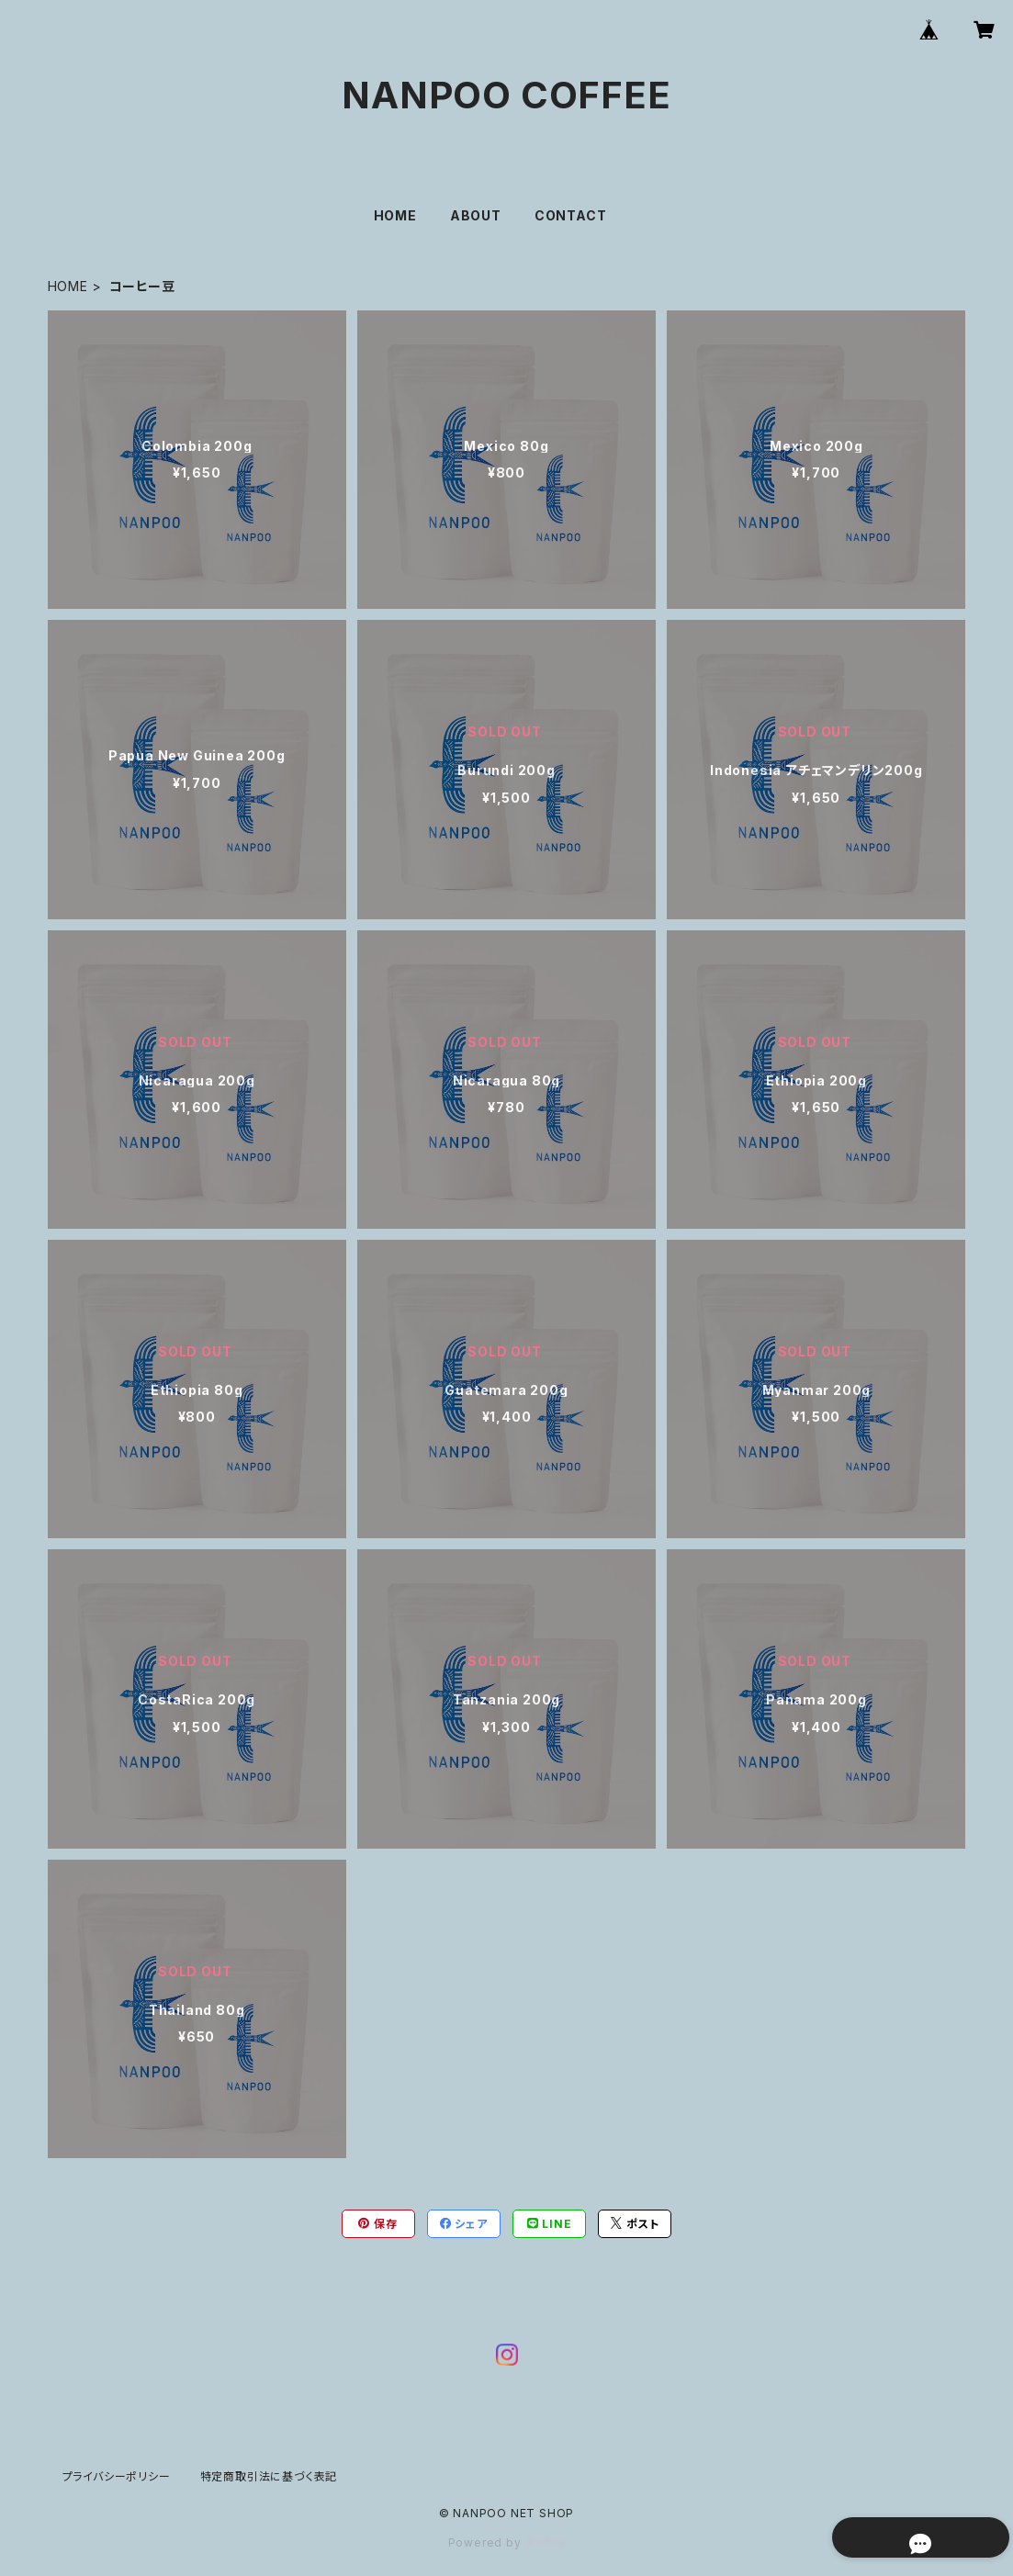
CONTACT (571, 215)
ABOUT (475, 215)
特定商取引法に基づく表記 (269, 2476)
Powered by (507, 2542)
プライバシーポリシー (116, 2476)
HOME (395, 215)
